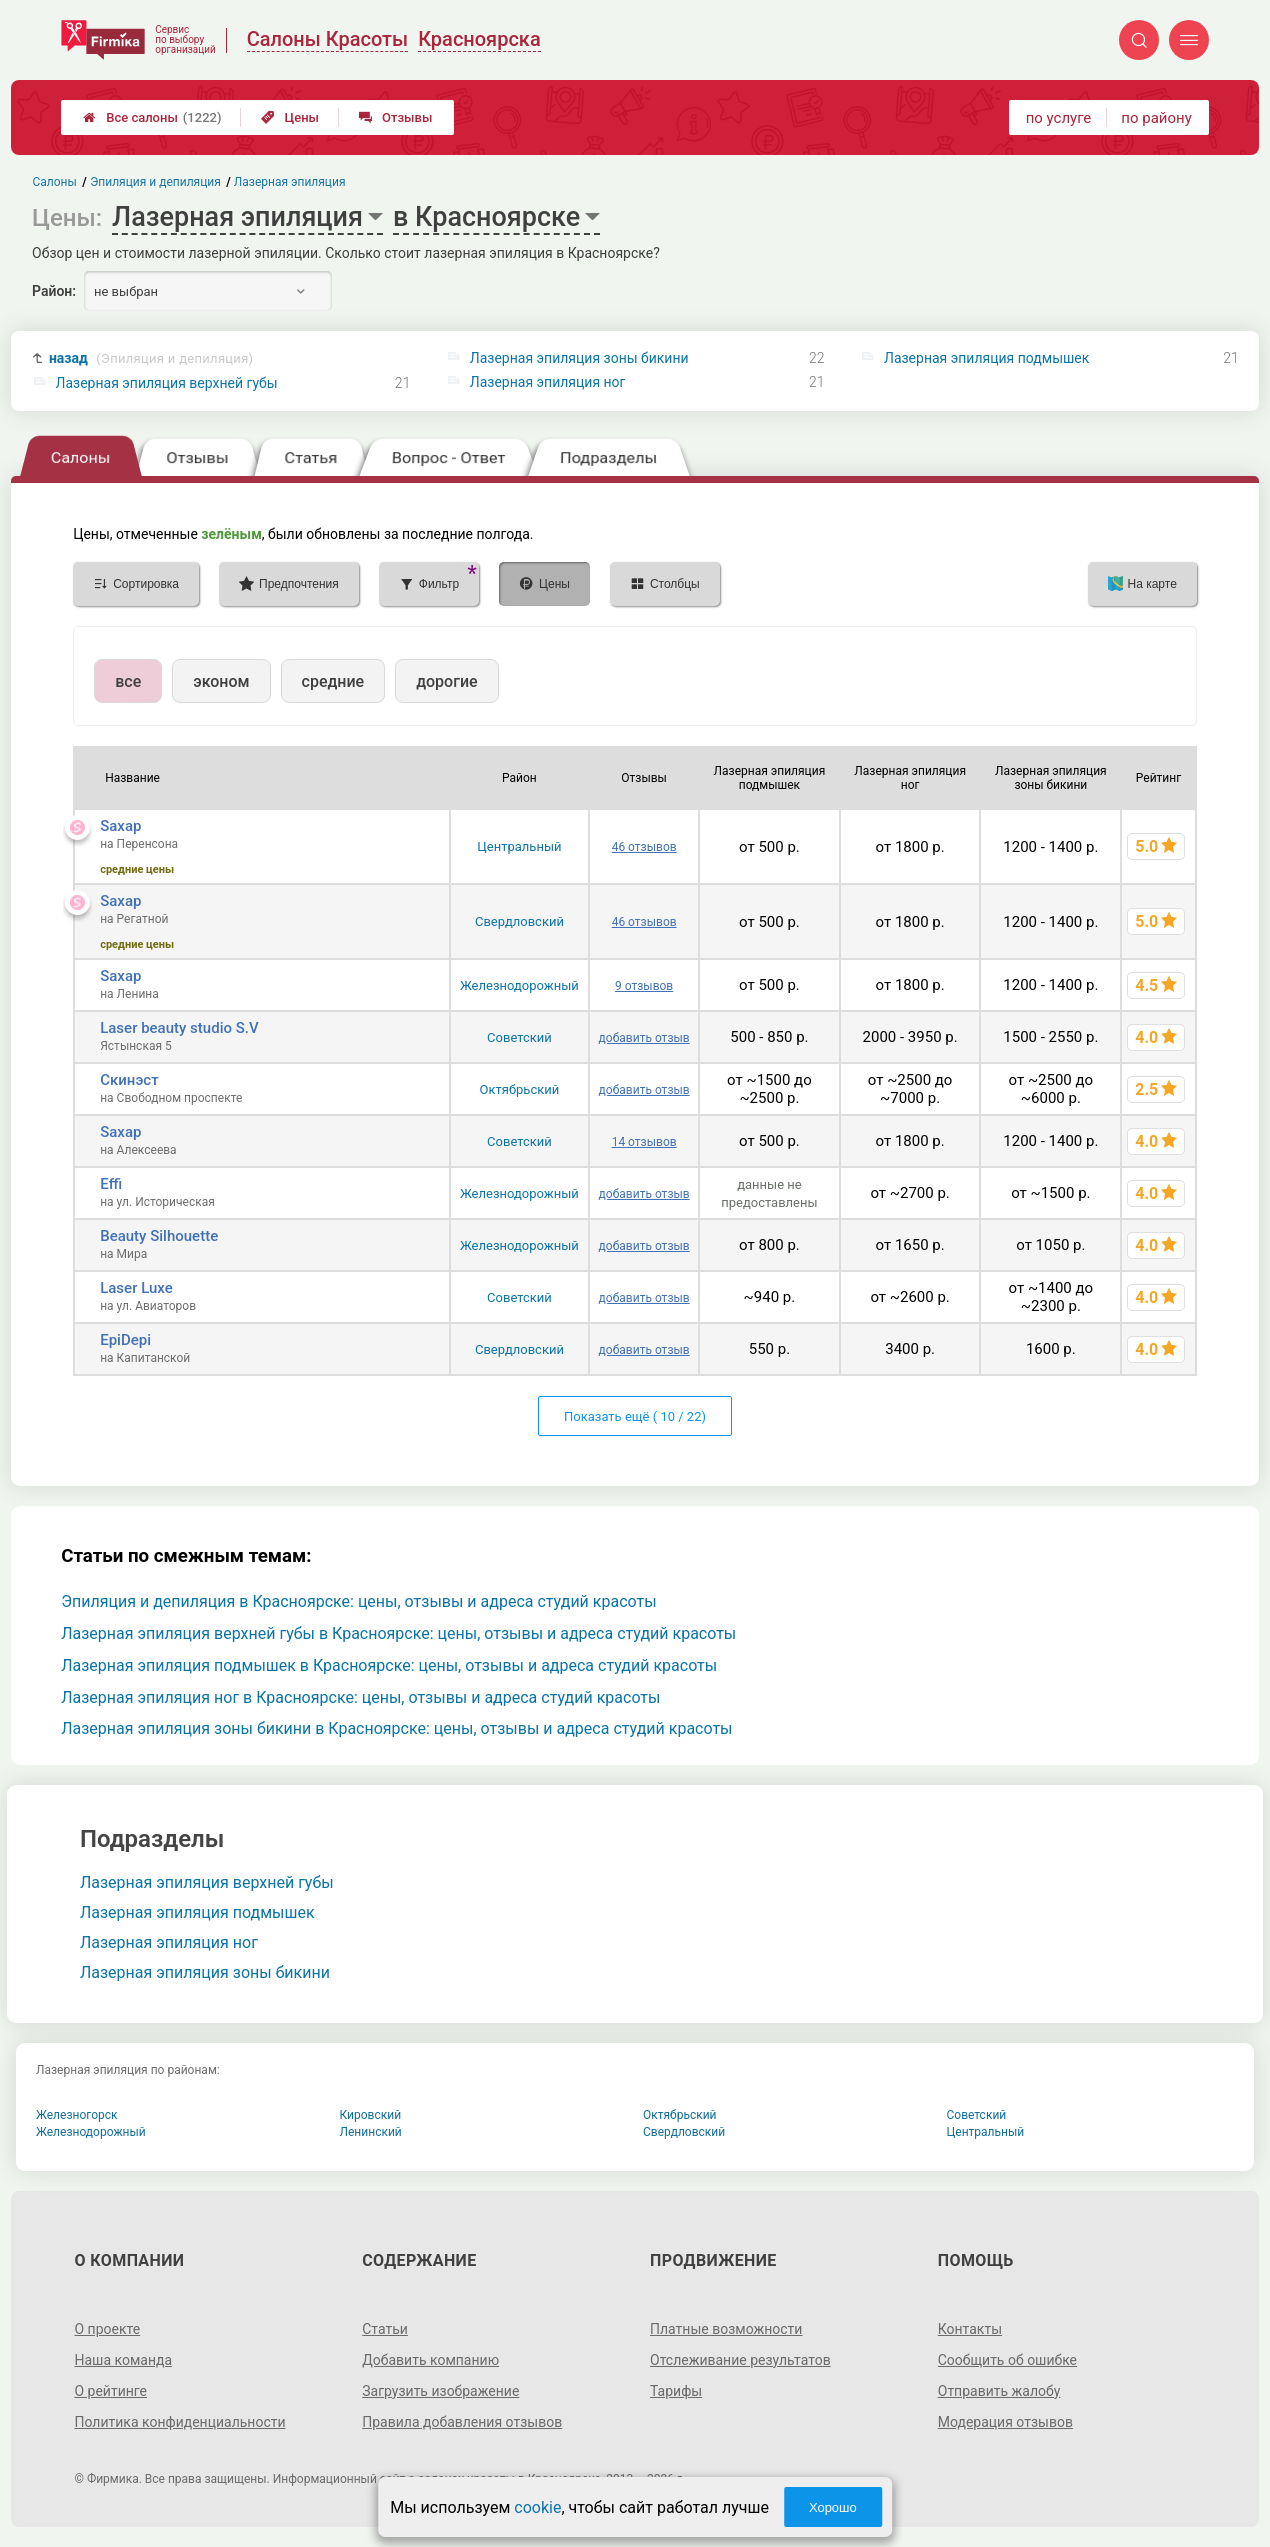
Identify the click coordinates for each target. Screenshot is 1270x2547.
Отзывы (395, 117)
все (128, 681)
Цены (290, 117)
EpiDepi (125, 1340)
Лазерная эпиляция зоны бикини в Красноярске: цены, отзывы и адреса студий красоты (396, 1728)
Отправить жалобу (999, 2391)
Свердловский (519, 921)
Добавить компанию (430, 2360)
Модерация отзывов (1005, 2422)
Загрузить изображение (440, 2391)
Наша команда (123, 2360)
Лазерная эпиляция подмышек (986, 358)
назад (151, 358)
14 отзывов (644, 1142)
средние (333, 681)
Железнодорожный (519, 985)
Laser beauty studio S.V (179, 1028)
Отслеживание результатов (740, 2360)
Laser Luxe (136, 1288)
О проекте (107, 2329)
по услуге (1059, 118)
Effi (111, 1184)
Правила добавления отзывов (462, 2422)
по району (1156, 118)
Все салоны (152, 117)
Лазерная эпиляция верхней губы (167, 383)
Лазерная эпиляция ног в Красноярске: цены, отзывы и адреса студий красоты (360, 1697)
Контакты (970, 2329)
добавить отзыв (644, 1038)
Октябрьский (520, 1089)
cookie (537, 2507)
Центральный (519, 846)
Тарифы (676, 2391)
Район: (54, 291)
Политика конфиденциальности (179, 2422)
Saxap (120, 826)
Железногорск (77, 2115)
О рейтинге (110, 2391)
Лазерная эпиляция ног (548, 382)
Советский (519, 1037)
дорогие (446, 681)
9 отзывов (644, 986)
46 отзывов (644, 847)
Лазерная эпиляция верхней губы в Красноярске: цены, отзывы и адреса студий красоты (398, 1633)
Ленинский (371, 2132)
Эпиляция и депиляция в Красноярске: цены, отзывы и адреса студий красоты (358, 1601)
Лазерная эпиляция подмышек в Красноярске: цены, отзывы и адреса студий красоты (389, 1665)
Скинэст (129, 1080)
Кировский (371, 2115)
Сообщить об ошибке (1007, 2360)
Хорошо (833, 2507)
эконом (221, 681)
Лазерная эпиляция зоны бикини (579, 358)
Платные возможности (726, 2329)
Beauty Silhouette (159, 1236)
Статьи (385, 2329)
